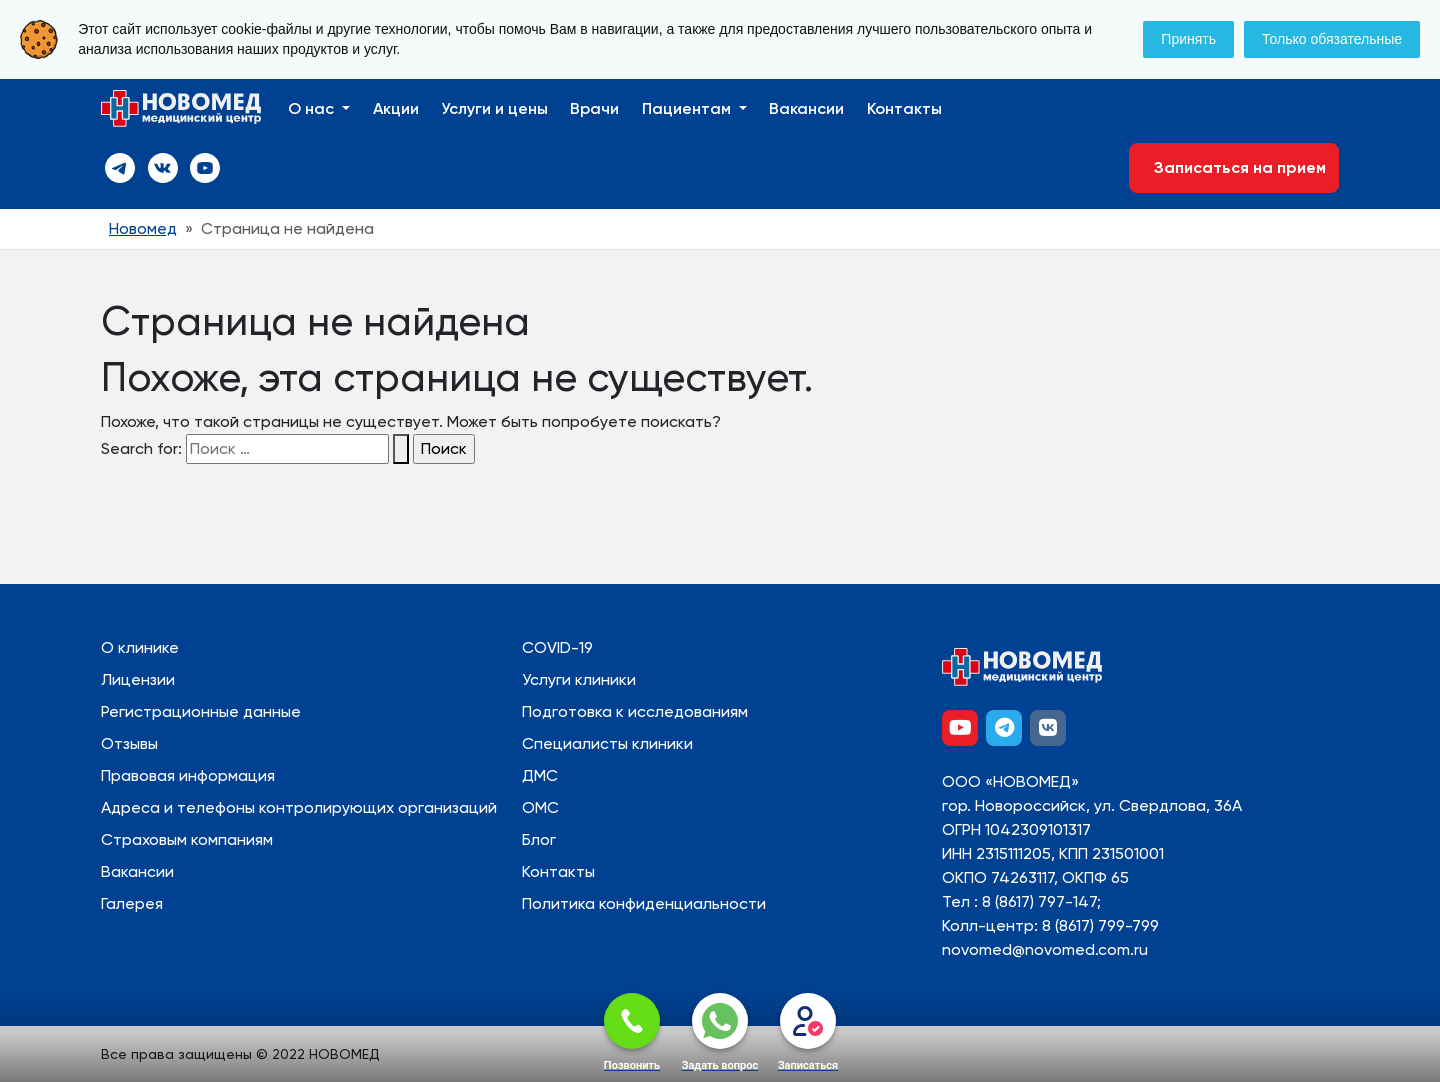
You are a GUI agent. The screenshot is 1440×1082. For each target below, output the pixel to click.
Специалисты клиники (607, 743)
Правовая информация (188, 775)
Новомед (143, 228)
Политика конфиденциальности (644, 903)
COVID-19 (557, 647)
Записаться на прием (1234, 167)
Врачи (594, 108)
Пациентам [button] (688, 108)
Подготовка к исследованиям (635, 711)
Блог (539, 839)
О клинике (140, 647)
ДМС (540, 775)
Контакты (904, 108)
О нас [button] (313, 108)
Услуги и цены (494, 108)
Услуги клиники (579, 679)
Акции (396, 108)
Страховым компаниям (187, 839)
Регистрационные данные (201, 711)
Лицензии (138, 679)
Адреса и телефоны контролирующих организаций (299, 807)
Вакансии (806, 108)
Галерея (132, 903)
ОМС (540, 807)
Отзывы (129, 743)
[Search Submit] (401, 449)
